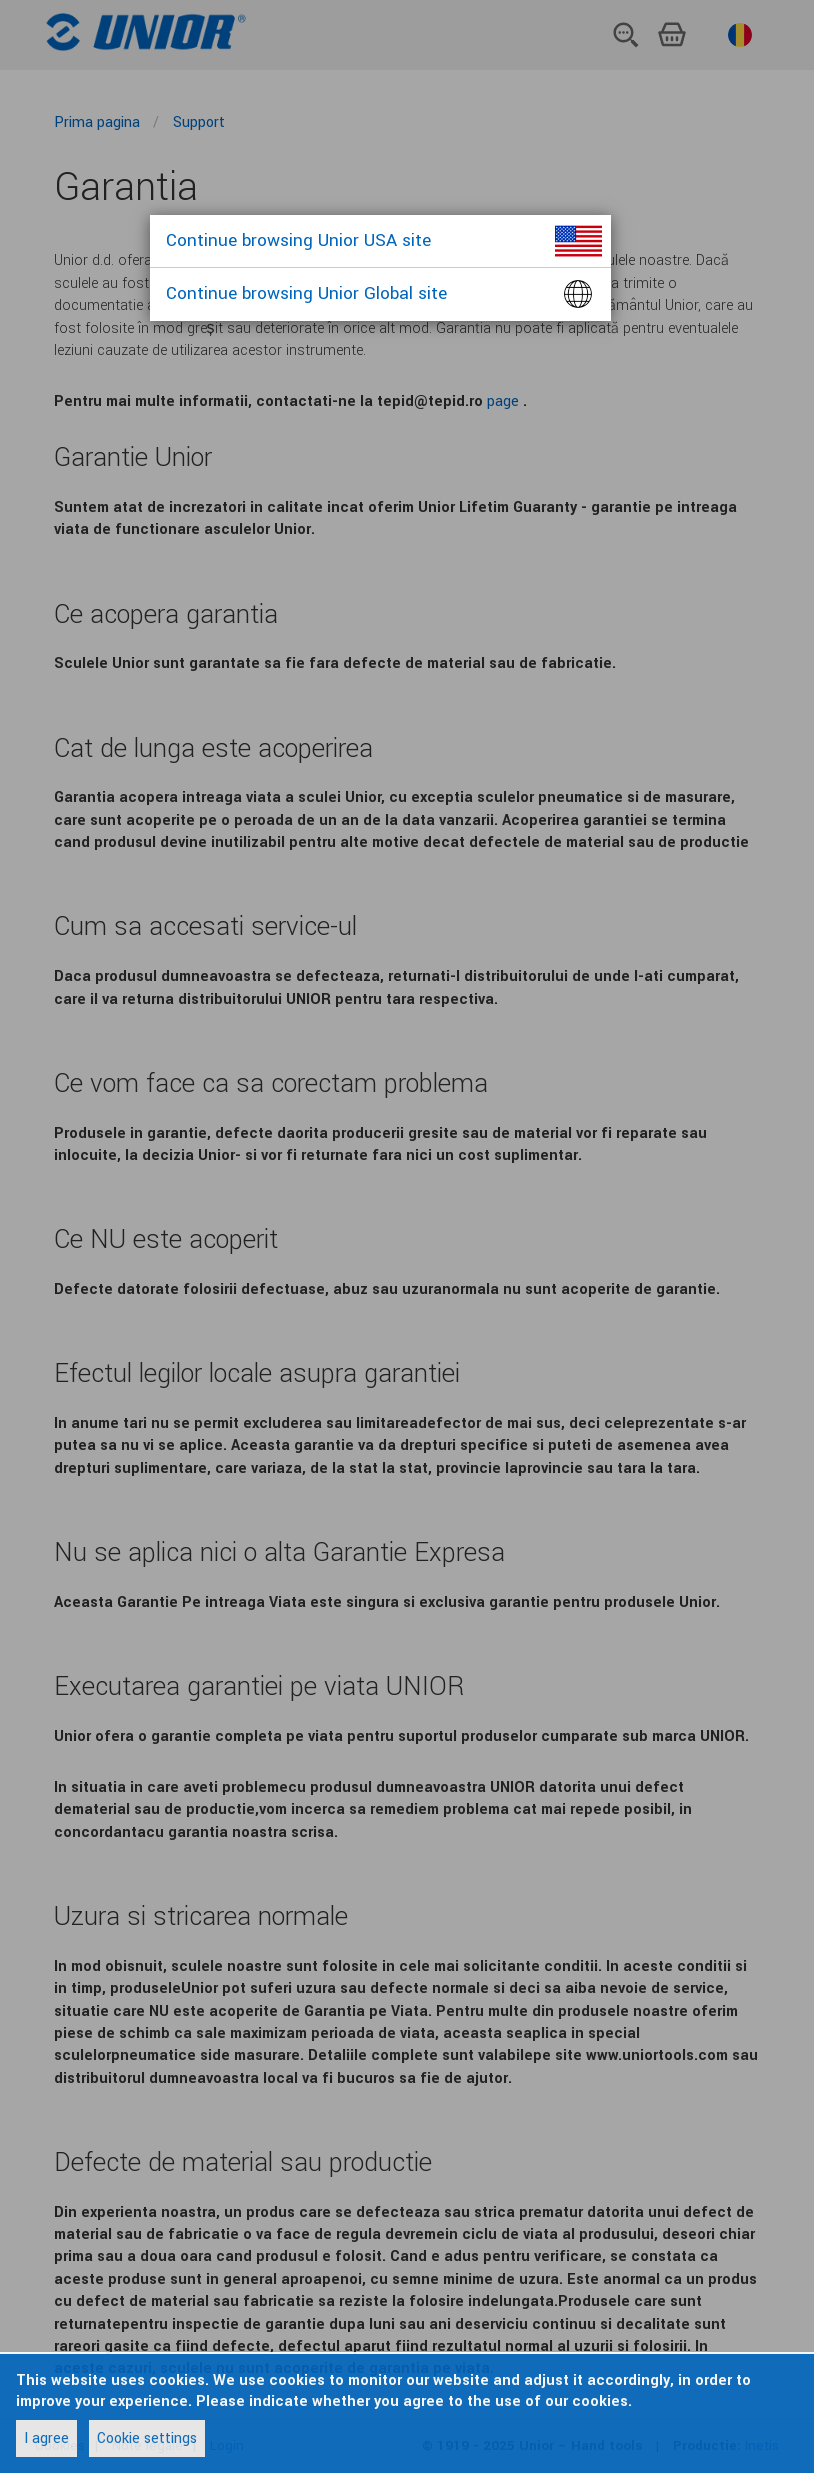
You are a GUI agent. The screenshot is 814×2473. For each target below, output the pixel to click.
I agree (46, 2438)
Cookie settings (147, 2438)
